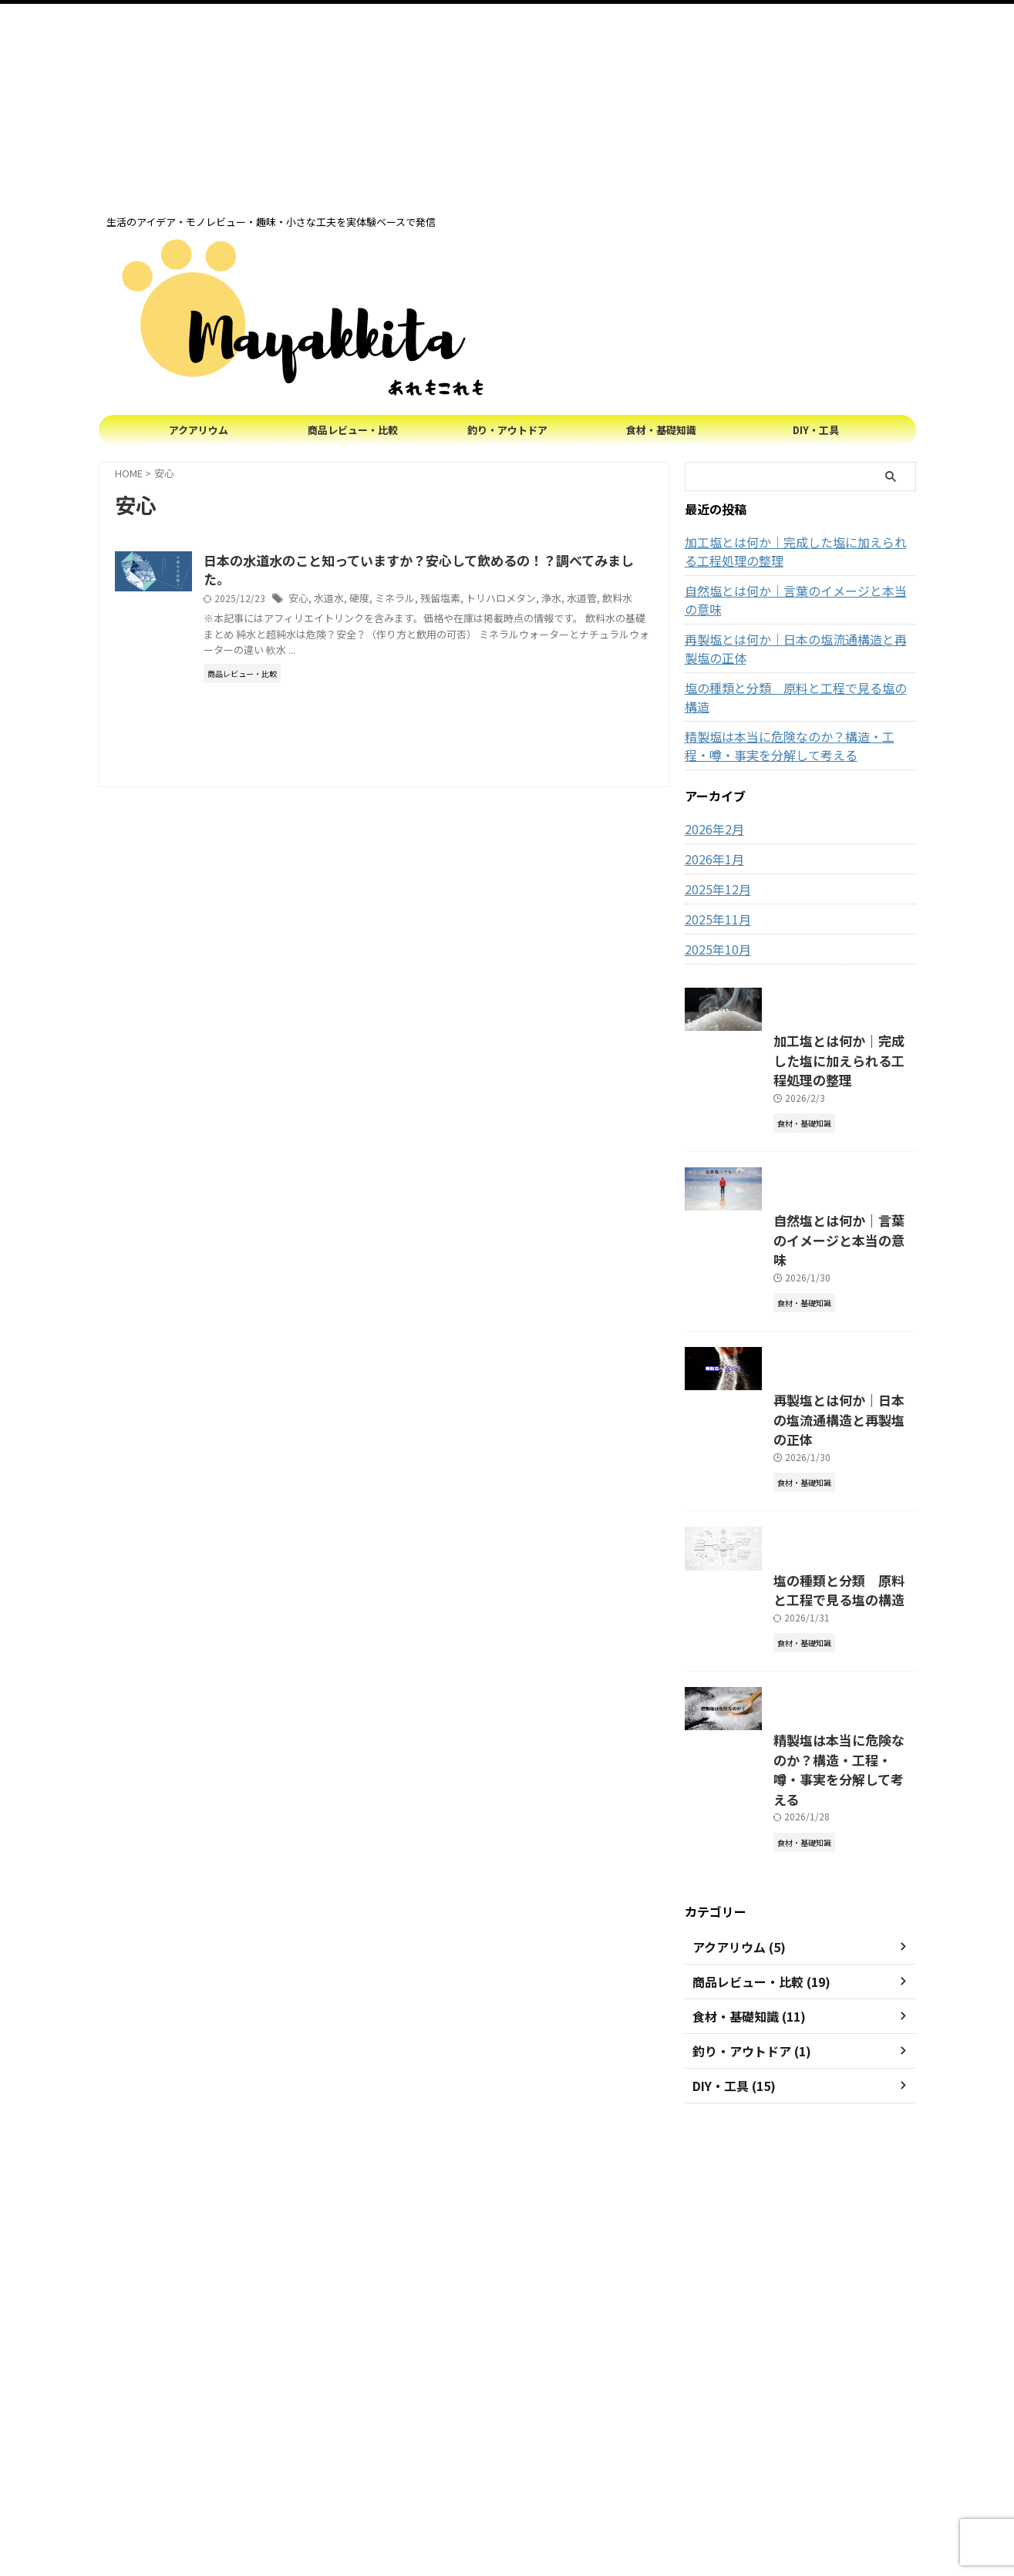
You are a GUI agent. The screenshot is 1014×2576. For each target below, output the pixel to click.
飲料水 (309, 616)
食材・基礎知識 (661, 430)
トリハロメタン (563, 601)
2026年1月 (711, 822)
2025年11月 (714, 882)
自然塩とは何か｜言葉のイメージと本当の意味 (798, 590)
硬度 (432, 601)
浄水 (610, 601)
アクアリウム (198, 430)
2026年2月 (711, 792)
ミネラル (464, 601)
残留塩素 (507, 601)
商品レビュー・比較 (353, 430)
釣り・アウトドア (507, 430)
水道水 (403, 601)
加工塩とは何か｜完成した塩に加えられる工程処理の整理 (798, 551)
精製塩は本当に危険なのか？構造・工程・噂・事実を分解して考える (798, 709)
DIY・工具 (816, 430)
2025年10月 (714, 912)
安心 (375, 601)
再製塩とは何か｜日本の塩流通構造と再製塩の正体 (798, 630)
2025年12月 (714, 852)
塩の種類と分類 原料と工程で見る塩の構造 (793, 669)
